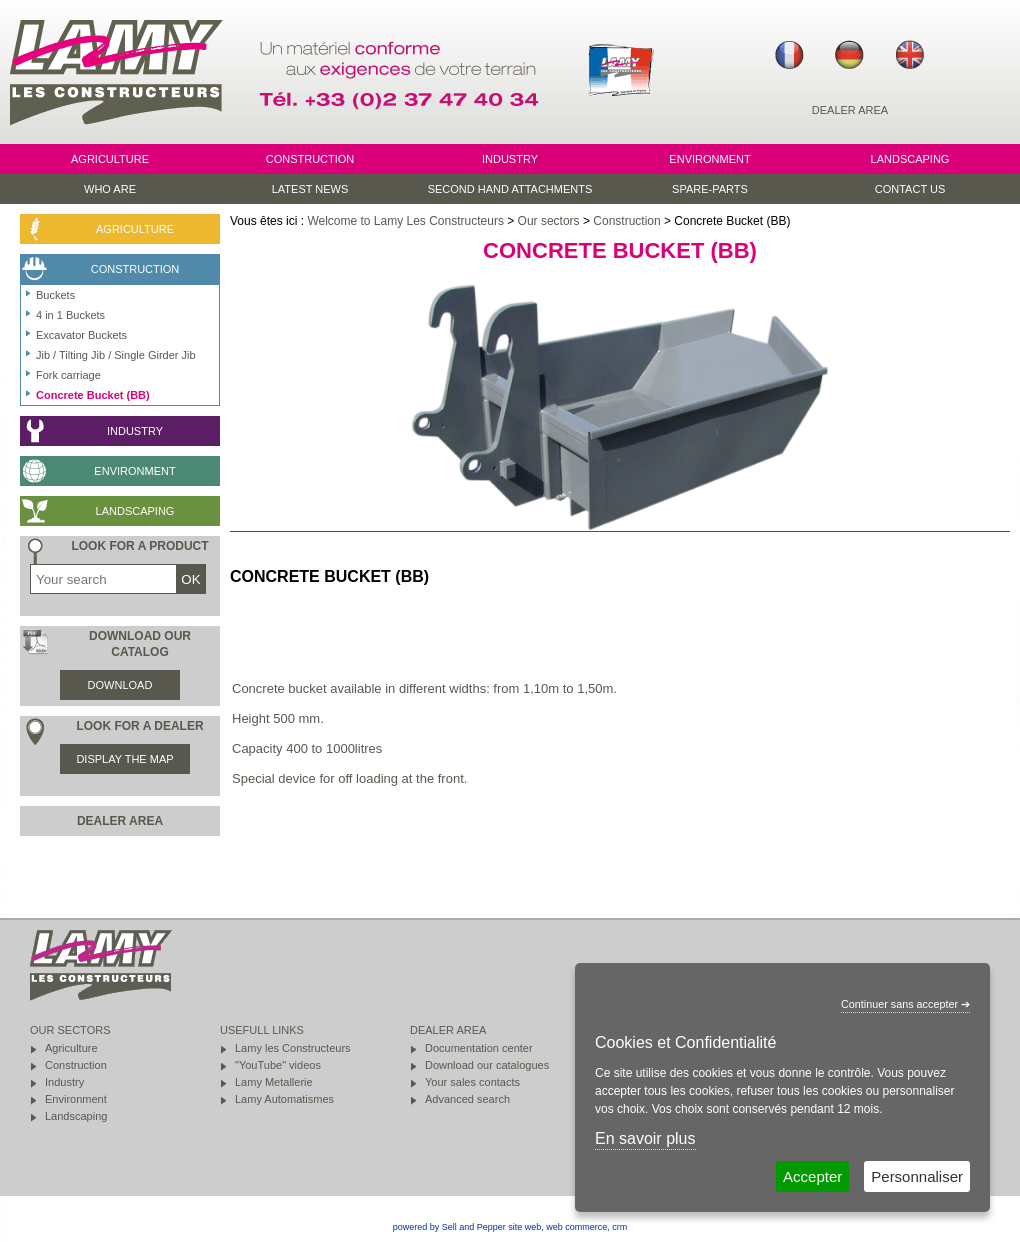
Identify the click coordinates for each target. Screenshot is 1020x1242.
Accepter (812, 1176)
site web (524, 1227)
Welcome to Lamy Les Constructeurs (405, 221)
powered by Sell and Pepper (449, 1227)
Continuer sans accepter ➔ (905, 1004)
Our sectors (549, 221)
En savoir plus (645, 1138)
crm (619, 1227)
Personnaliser (917, 1176)
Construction (626, 221)
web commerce (576, 1227)
